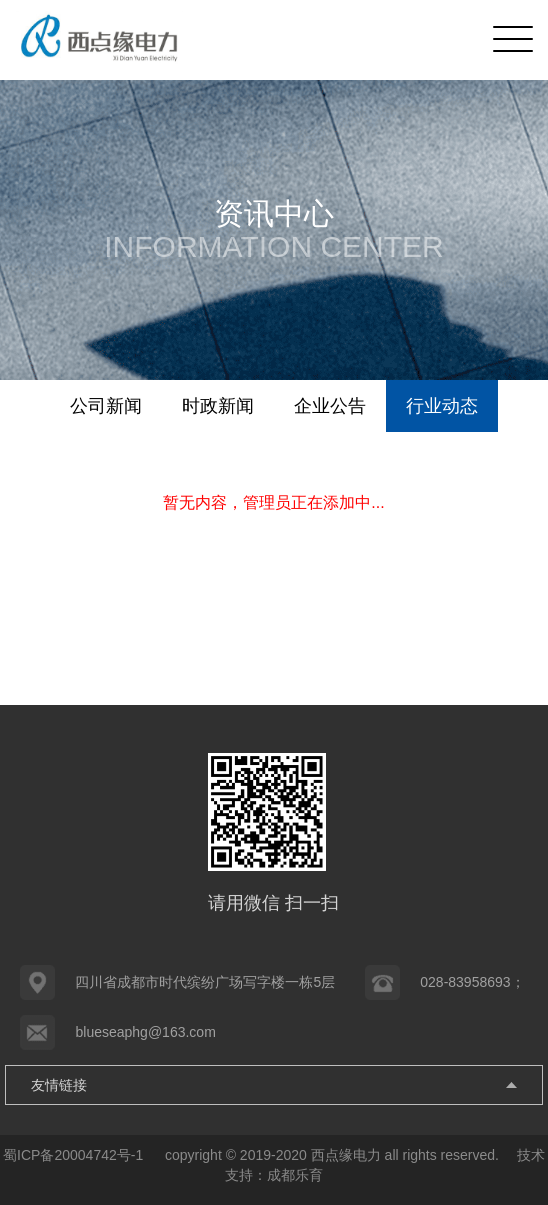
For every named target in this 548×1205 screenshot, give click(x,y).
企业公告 (330, 406)
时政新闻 (218, 406)
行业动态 (442, 406)
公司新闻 (106, 406)
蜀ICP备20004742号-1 (75, 1155)
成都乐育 (295, 1175)
